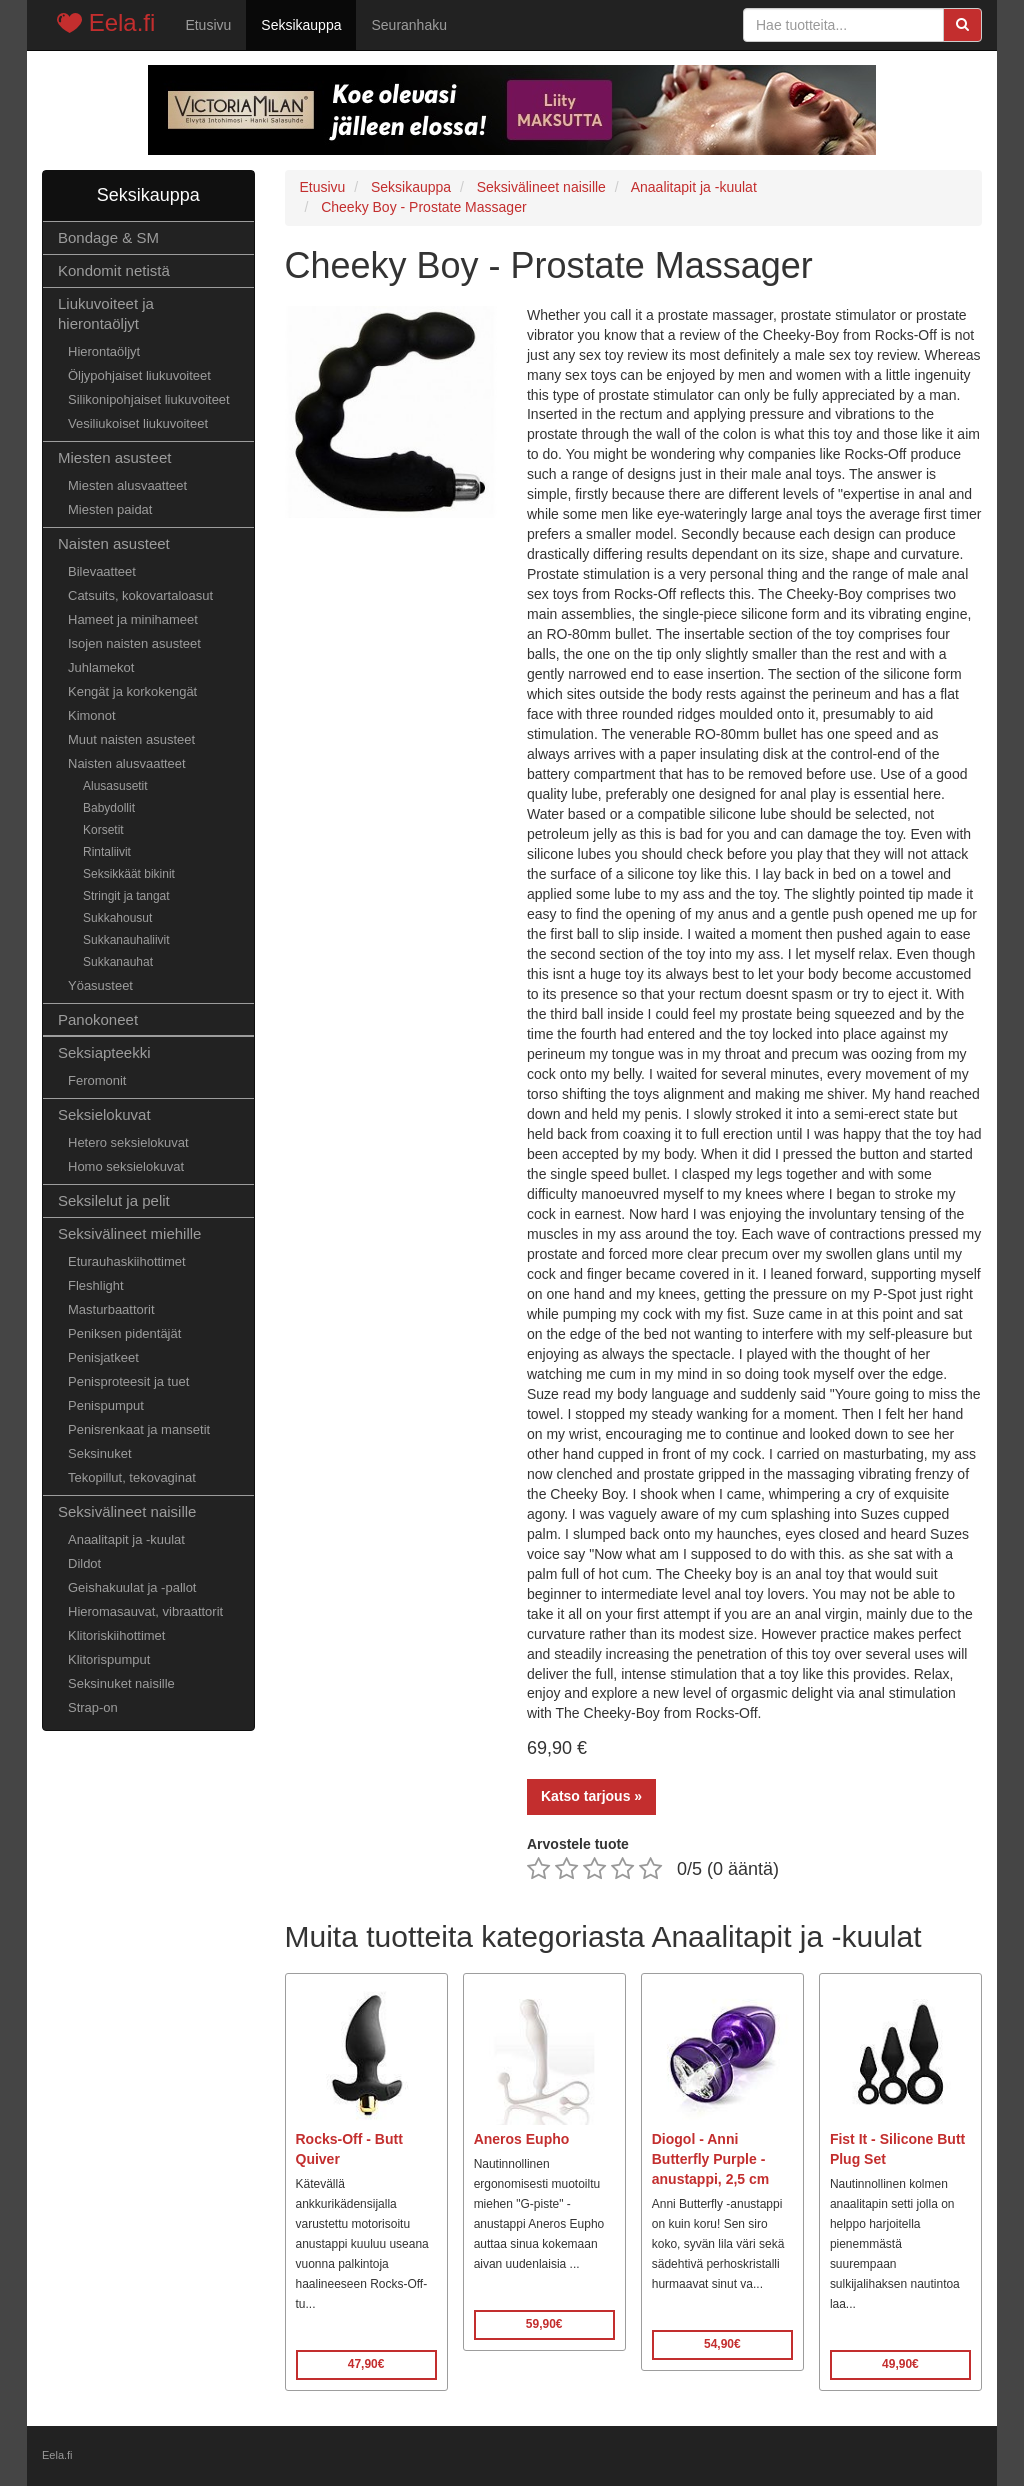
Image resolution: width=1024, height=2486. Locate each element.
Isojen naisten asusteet (134, 643)
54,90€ (722, 2344)
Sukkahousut (117, 918)
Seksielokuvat (104, 1114)
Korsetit (103, 830)
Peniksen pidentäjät (124, 1333)
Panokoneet (98, 1019)
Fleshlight (96, 1285)
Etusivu (208, 25)
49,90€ (900, 2364)
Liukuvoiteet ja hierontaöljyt (106, 313)
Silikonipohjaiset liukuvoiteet (149, 399)
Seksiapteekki (104, 1052)
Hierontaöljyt (104, 351)
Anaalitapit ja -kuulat (126, 1539)
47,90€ (366, 2364)
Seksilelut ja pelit (114, 1200)
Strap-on (93, 1707)
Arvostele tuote (578, 1844)
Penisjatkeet (103, 1357)
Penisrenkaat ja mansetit (139, 1429)
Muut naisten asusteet (131, 739)
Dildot (84, 1563)
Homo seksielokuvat (126, 1166)
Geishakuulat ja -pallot (132, 1587)
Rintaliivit (107, 852)
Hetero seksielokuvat (128, 1142)
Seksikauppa (301, 25)
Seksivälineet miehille (129, 1233)
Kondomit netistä (114, 270)
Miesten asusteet (114, 457)
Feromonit (97, 1080)
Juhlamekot (101, 667)
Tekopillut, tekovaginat (132, 1477)
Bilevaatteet (102, 571)
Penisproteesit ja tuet (128, 1381)
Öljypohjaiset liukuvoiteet (139, 375)
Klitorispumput (109, 1659)
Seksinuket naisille (121, 1683)
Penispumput (106, 1405)
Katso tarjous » (591, 1796)
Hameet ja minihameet (133, 619)
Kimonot (92, 715)
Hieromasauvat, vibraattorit (145, 1611)
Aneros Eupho (522, 2139)
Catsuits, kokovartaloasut (140, 595)
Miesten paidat (110, 509)
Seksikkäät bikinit (129, 874)
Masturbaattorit (111, 1309)
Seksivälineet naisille (127, 1511)
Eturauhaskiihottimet (127, 1261)
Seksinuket (100, 1453)
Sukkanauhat (118, 962)
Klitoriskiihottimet (116, 1635)
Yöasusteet (100, 985)
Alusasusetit (115, 786)
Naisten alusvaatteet (127, 763)
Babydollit (109, 808)
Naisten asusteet (114, 543)
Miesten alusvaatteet (127, 485)
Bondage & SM (108, 237)
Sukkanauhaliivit (126, 940)
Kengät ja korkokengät (132, 691)
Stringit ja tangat (126, 896)
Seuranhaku (409, 25)
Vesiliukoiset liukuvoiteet (138, 423)
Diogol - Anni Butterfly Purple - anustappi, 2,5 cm (710, 2159)
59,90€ (544, 2324)
